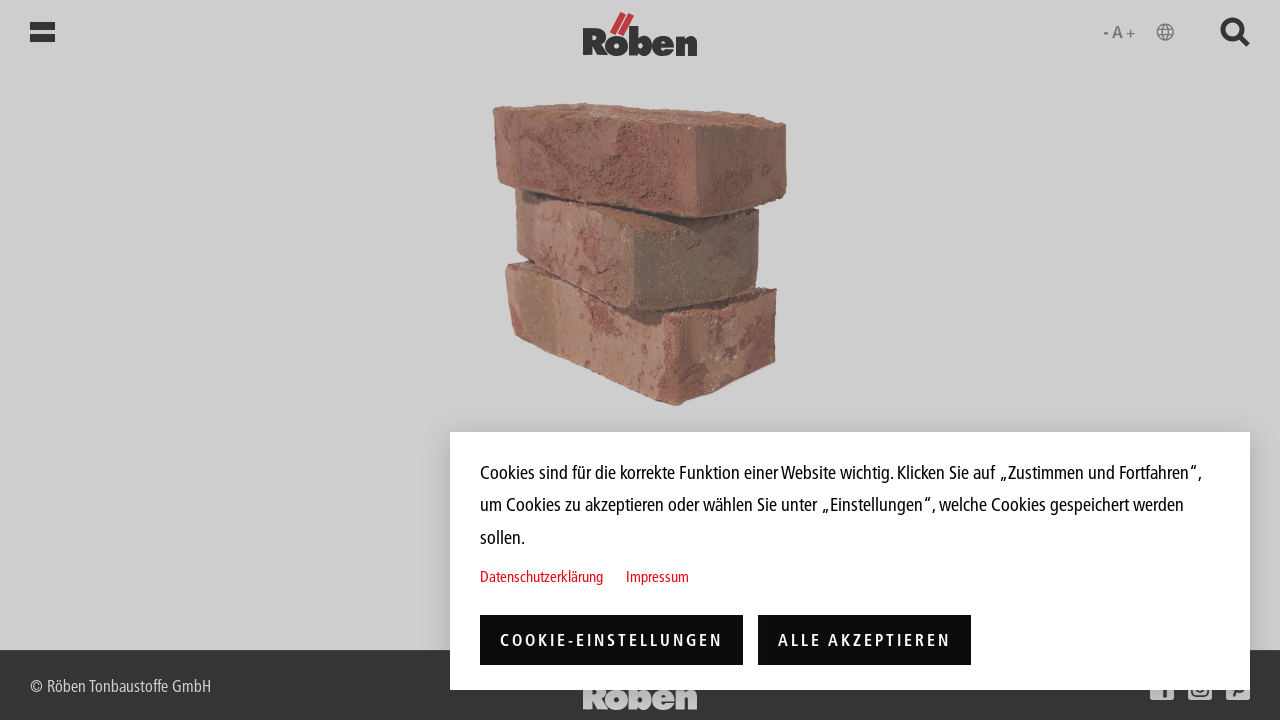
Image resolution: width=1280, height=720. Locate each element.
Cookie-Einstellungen (611, 640)
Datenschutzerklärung (541, 576)
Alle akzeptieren (864, 640)
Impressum (657, 576)
